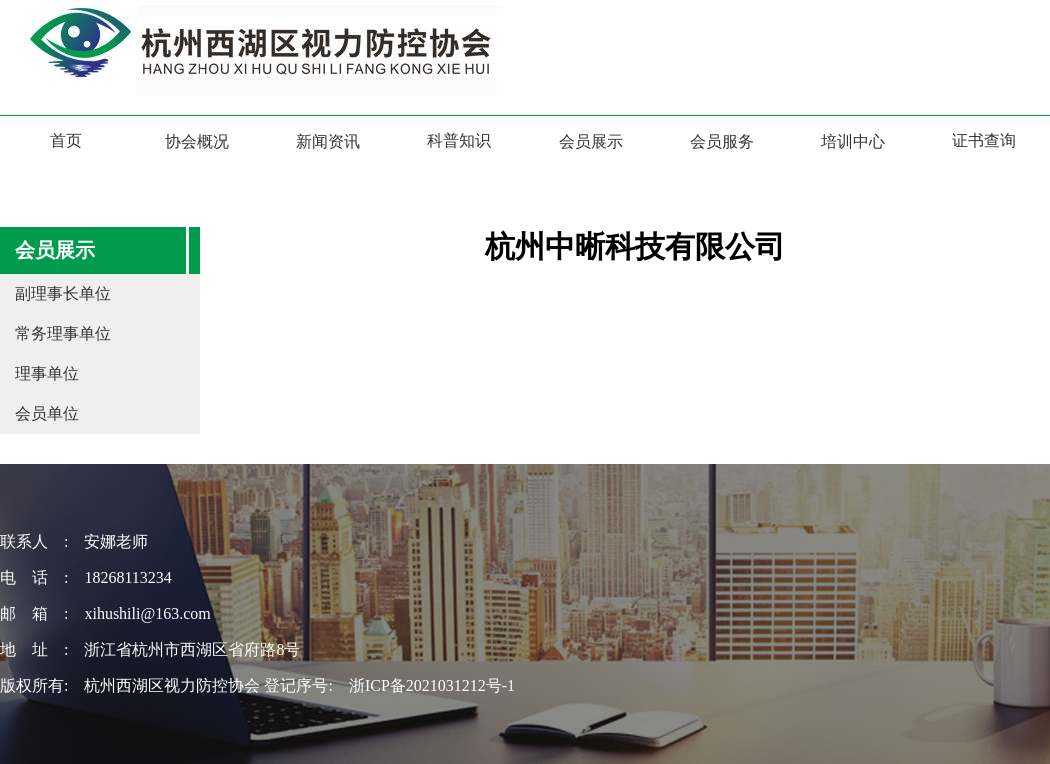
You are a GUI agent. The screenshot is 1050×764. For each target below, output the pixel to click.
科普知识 (459, 140)
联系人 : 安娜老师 (74, 541)
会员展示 (591, 141)
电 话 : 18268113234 (86, 577)
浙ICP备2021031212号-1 (432, 685)
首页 (66, 140)
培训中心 (853, 141)
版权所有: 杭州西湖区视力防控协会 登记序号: (174, 685)
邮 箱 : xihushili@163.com (105, 613)
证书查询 (984, 140)
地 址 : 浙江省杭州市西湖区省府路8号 (150, 649)
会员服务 (722, 141)
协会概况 (197, 141)
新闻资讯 (328, 141)
